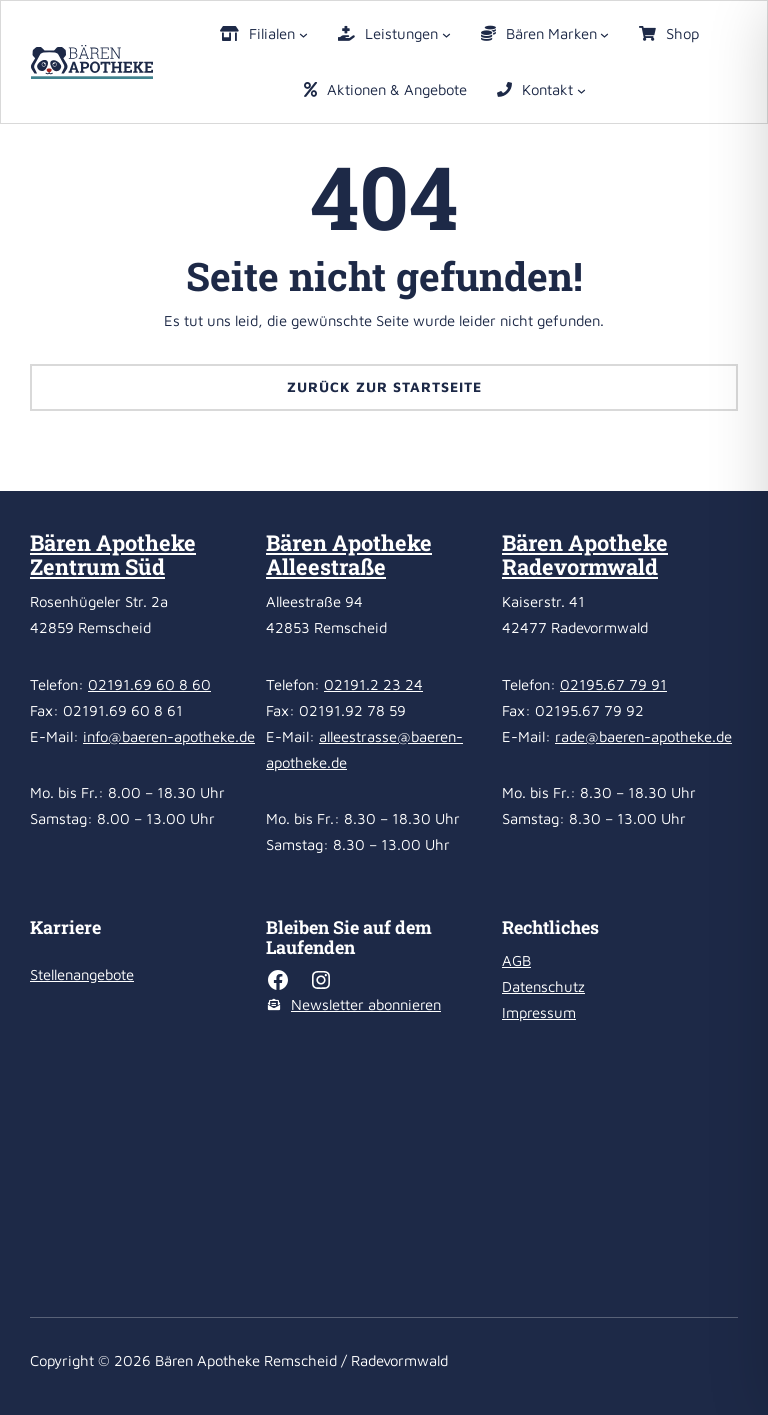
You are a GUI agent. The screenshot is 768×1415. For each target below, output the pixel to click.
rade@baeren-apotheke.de (643, 736)
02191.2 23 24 (373, 684)
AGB (516, 960)
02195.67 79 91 (613, 684)
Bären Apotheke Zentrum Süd (113, 554)
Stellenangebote (82, 974)
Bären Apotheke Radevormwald (585, 554)
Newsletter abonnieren (366, 1004)
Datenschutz (543, 986)
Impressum (539, 1012)
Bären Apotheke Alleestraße (349, 554)
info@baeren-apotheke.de (169, 736)
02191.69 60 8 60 (149, 684)
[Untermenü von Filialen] (303, 34)
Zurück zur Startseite (384, 386)
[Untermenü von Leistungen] (446, 34)
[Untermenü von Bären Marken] (604, 34)
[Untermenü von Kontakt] (581, 90)
